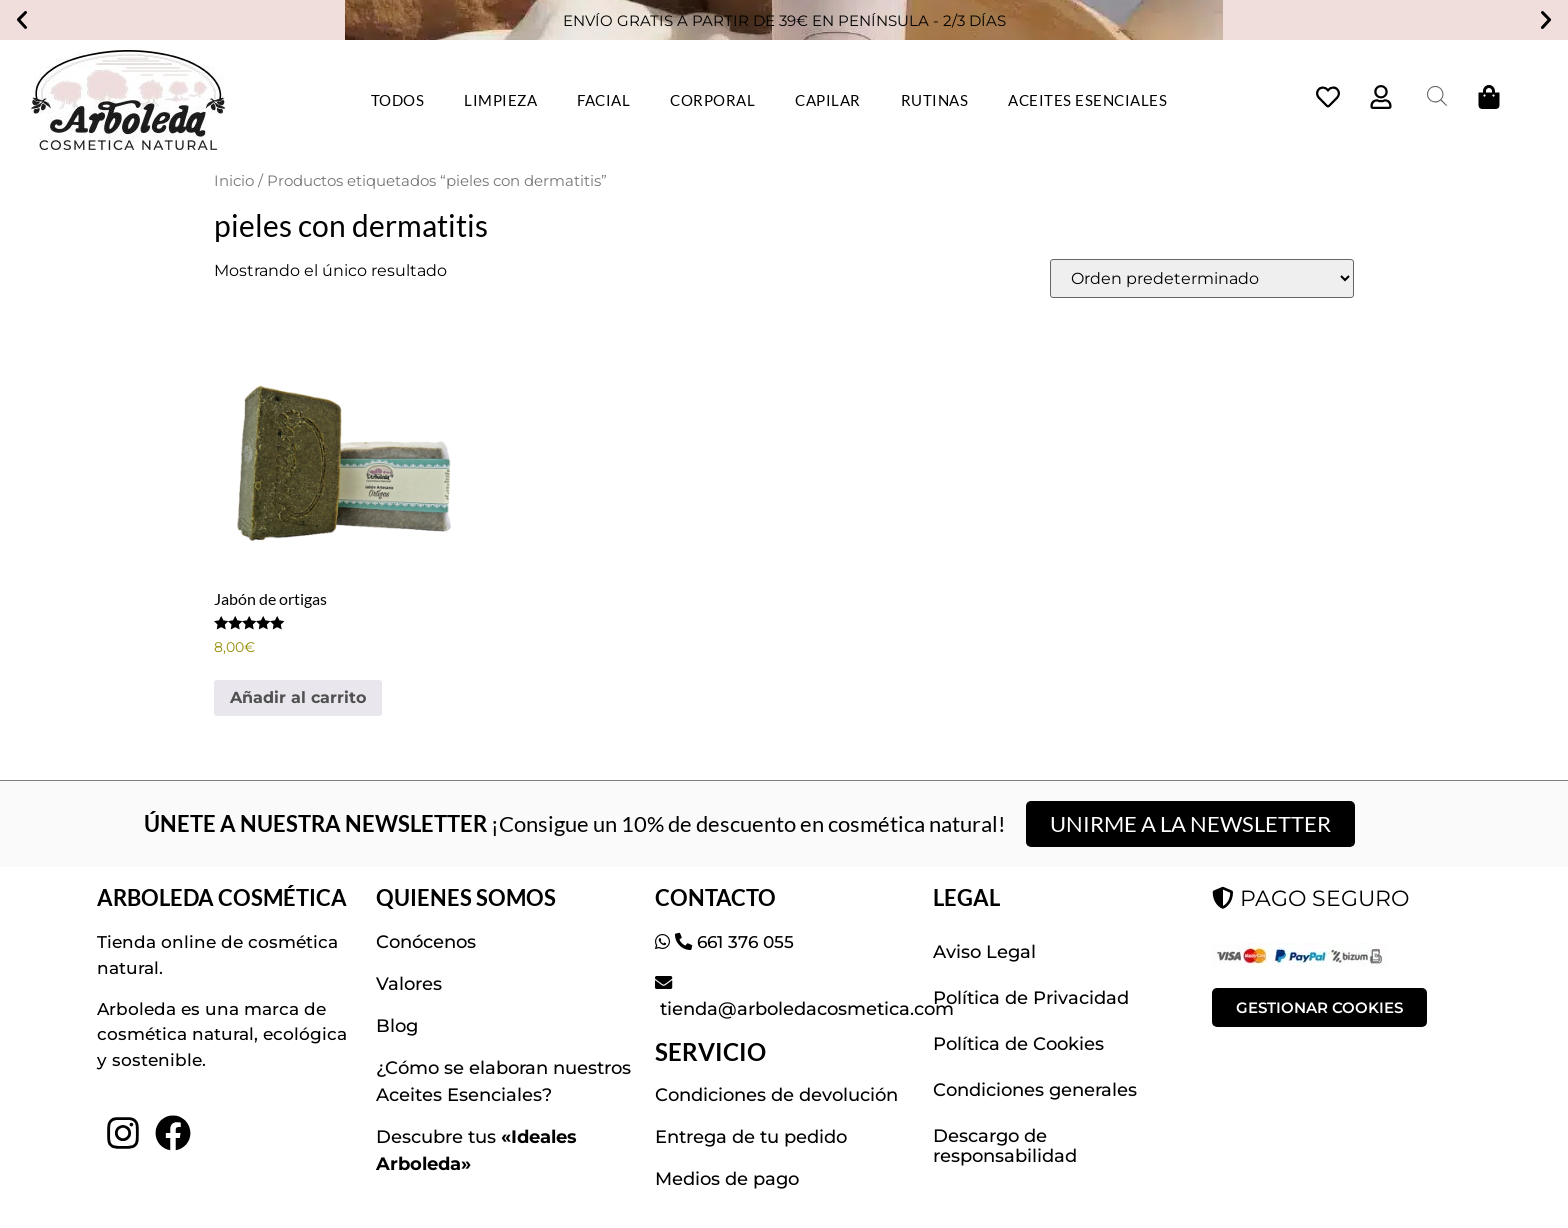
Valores (409, 984)
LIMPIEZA (500, 100)
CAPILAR (828, 100)
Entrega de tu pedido (751, 1137)
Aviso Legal (984, 952)
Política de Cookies (1018, 1044)
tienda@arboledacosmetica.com (804, 1009)
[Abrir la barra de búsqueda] (1437, 96)
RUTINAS (935, 100)
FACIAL (603, 100)
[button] (22, 20)
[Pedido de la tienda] (1202, 278)
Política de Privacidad (1031, 998)
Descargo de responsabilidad (1005, 1146)
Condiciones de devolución (776, 1095)
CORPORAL (712, 100)
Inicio (234, 181)
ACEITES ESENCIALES (1087, 100)
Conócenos (426, 942)
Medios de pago (727, 1179)
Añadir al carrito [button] (298, 697)
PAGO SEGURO (1310, 898)
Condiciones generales (1035, 1090)
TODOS (398, 100)
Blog (397, 1026)
